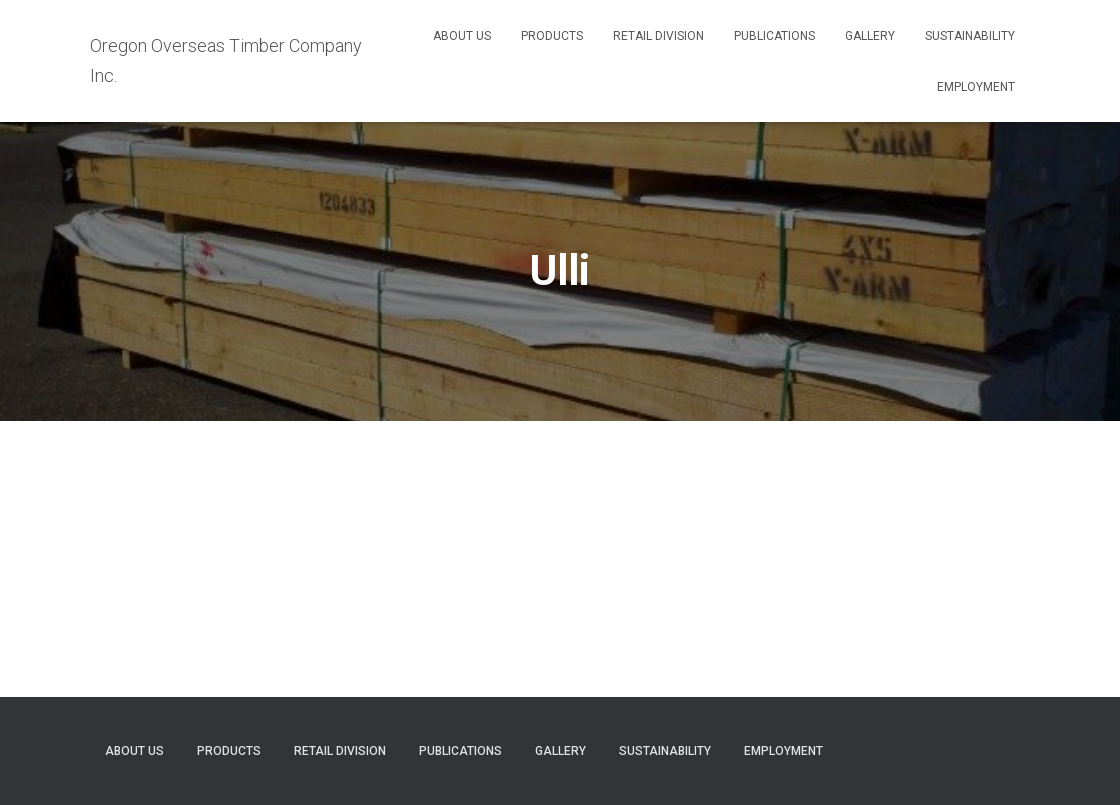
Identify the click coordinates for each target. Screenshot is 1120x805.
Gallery (870, 36)
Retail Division (658, 36)
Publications (774, 36)
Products (552, 36)
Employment (976, 87)
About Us (462, 36)
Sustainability (970, 36)
